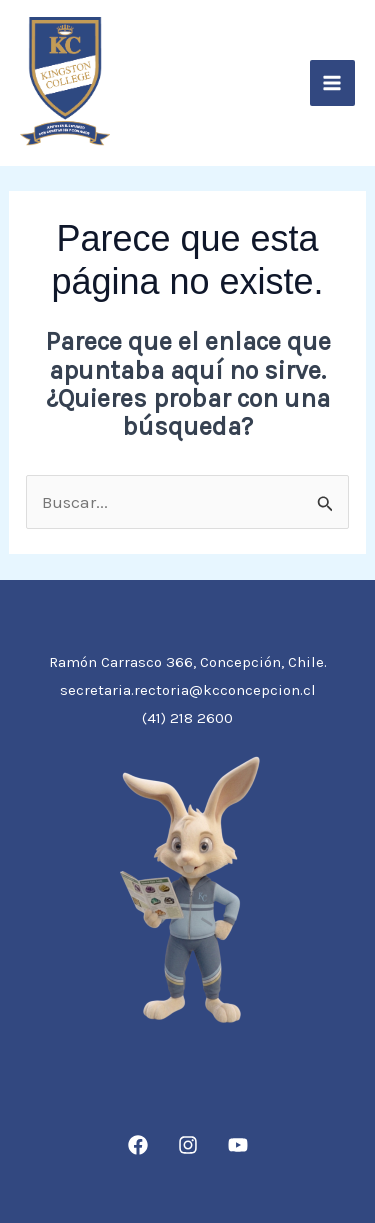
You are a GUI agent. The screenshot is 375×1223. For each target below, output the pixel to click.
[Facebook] (138, 1145)
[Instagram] (188, 1145)
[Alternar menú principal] (333, 83)
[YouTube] (238, 1145)
